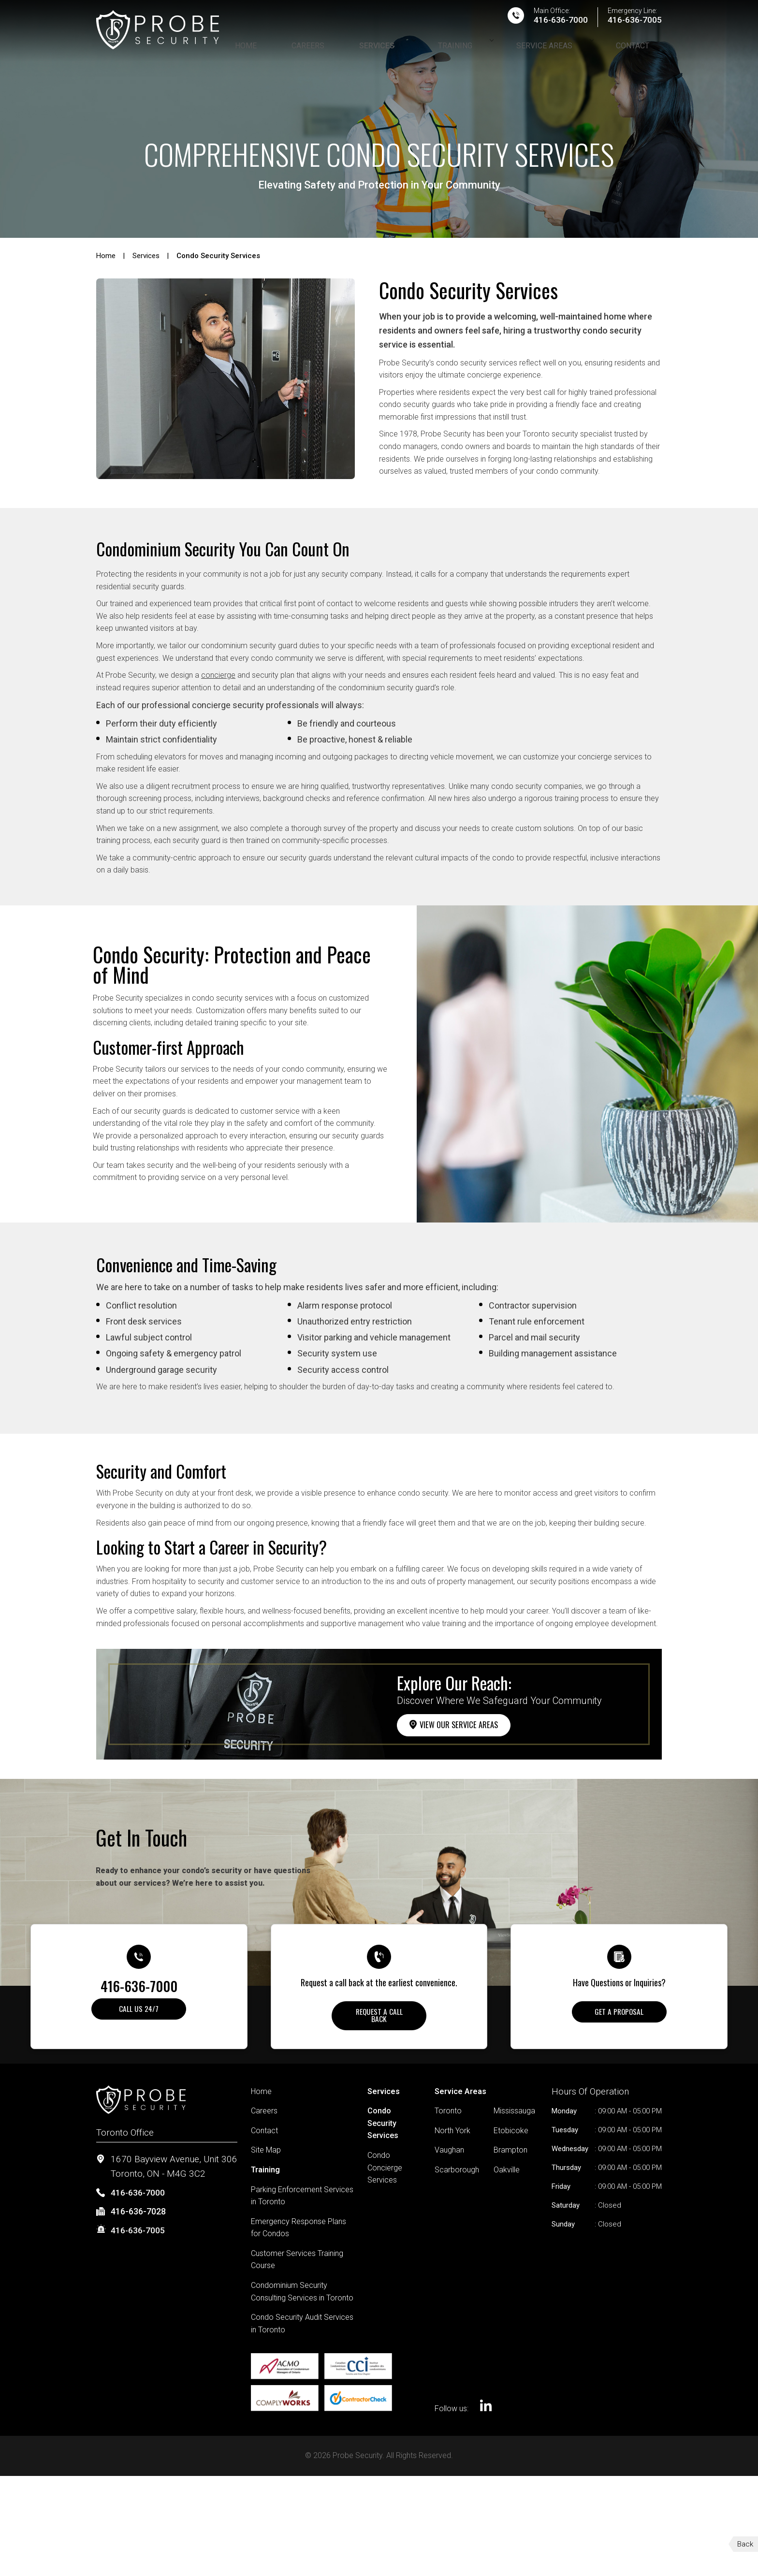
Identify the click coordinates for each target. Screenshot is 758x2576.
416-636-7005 (632, 25)
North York (452, 2137)
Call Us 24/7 (139, 2012)
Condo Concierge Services (384, 2174)
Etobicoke (511, 2137)
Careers (377, 48)
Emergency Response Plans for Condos (298, 2234)
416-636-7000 (552, 25)
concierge (218, 675)
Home (330, 48)
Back (745, 2544)
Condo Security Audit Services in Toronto (302, 2331)
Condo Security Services (382, 2130)
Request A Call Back (379, 2019)
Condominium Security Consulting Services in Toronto (302, 2299)
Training (495, 48)
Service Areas (570, 48)
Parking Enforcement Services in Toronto (302, 2202)
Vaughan (449, 2157)
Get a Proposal (619, 2014)
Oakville (507, 2176)
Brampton (510, 2157)
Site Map (266, 2157)
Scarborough (457, 2176)
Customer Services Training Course (297, 2266)
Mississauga (514, 2118)
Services (430, 48)
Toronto (448, 2118)
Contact (645, 48)
